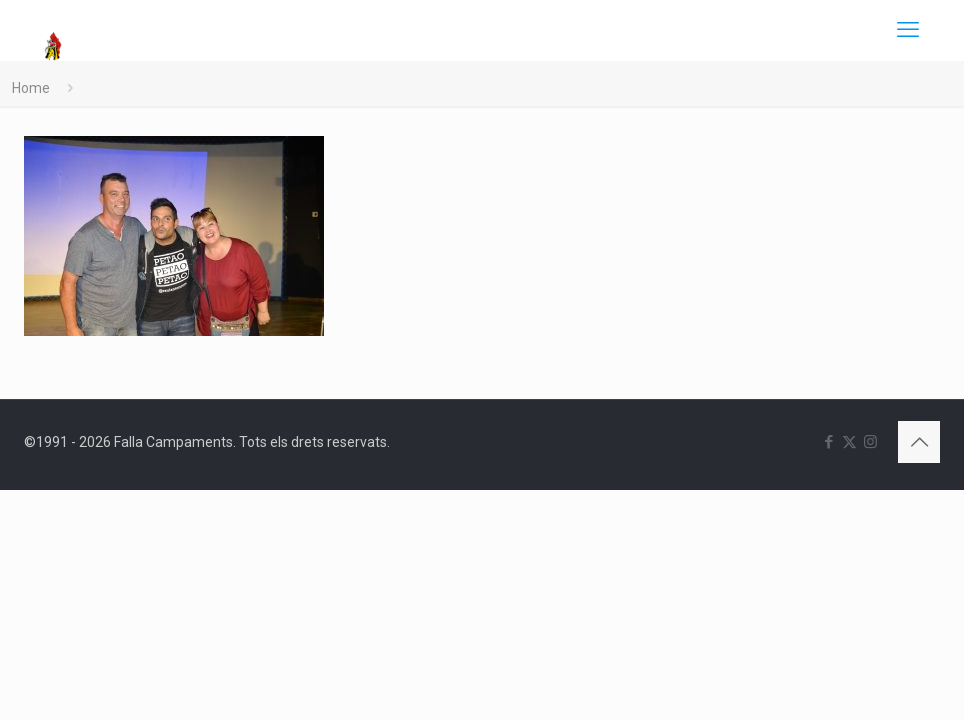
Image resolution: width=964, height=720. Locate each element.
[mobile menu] (908, 30)
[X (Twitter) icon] (849, 442)
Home (31, 88)
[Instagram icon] (870, 442)
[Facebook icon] (828, 442)
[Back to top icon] (919, 442)
